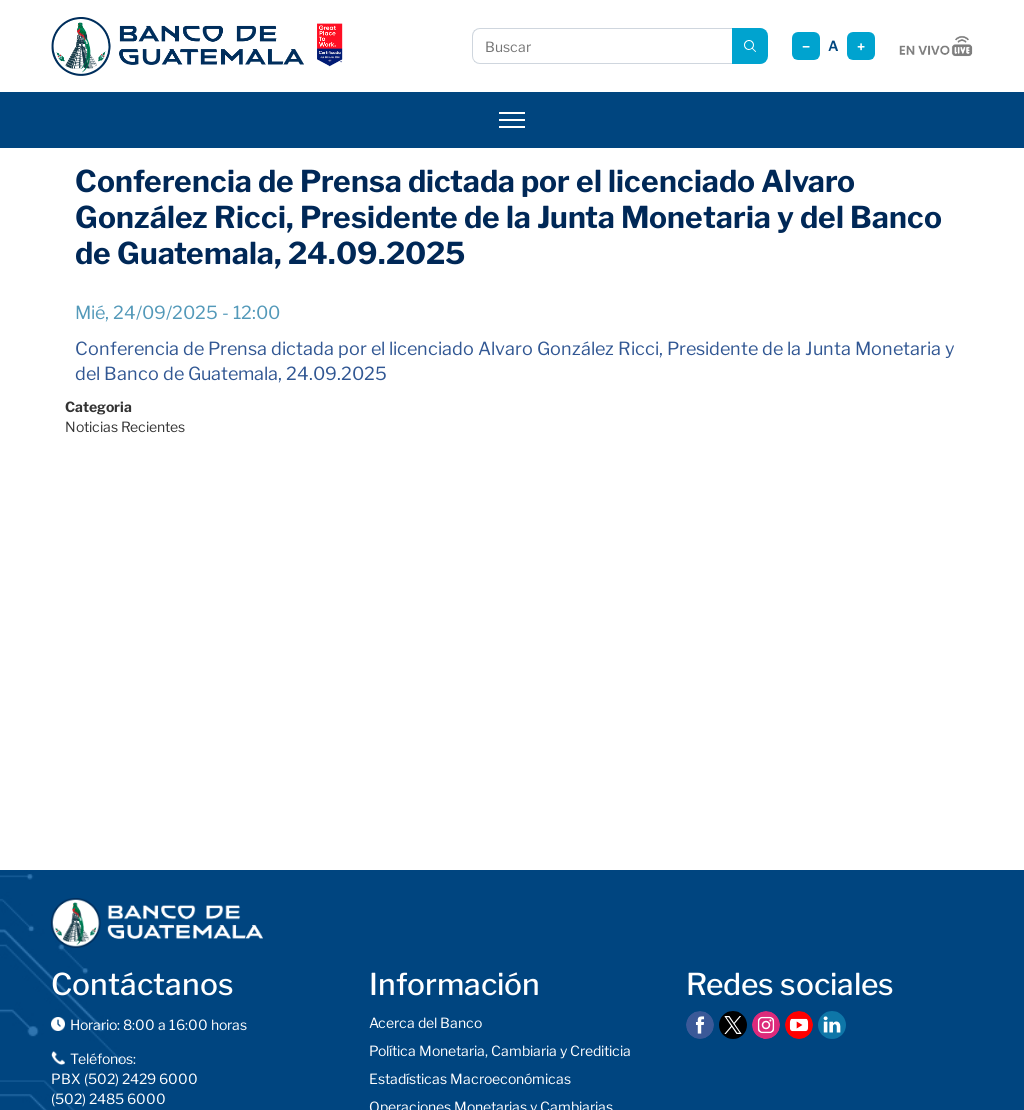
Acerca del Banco (425, 1022)
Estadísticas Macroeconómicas (470, 1078)
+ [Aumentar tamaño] (861, 46)
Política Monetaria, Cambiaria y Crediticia (500, 1050)
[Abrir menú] (512, 120)
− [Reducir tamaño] (806, 46)
